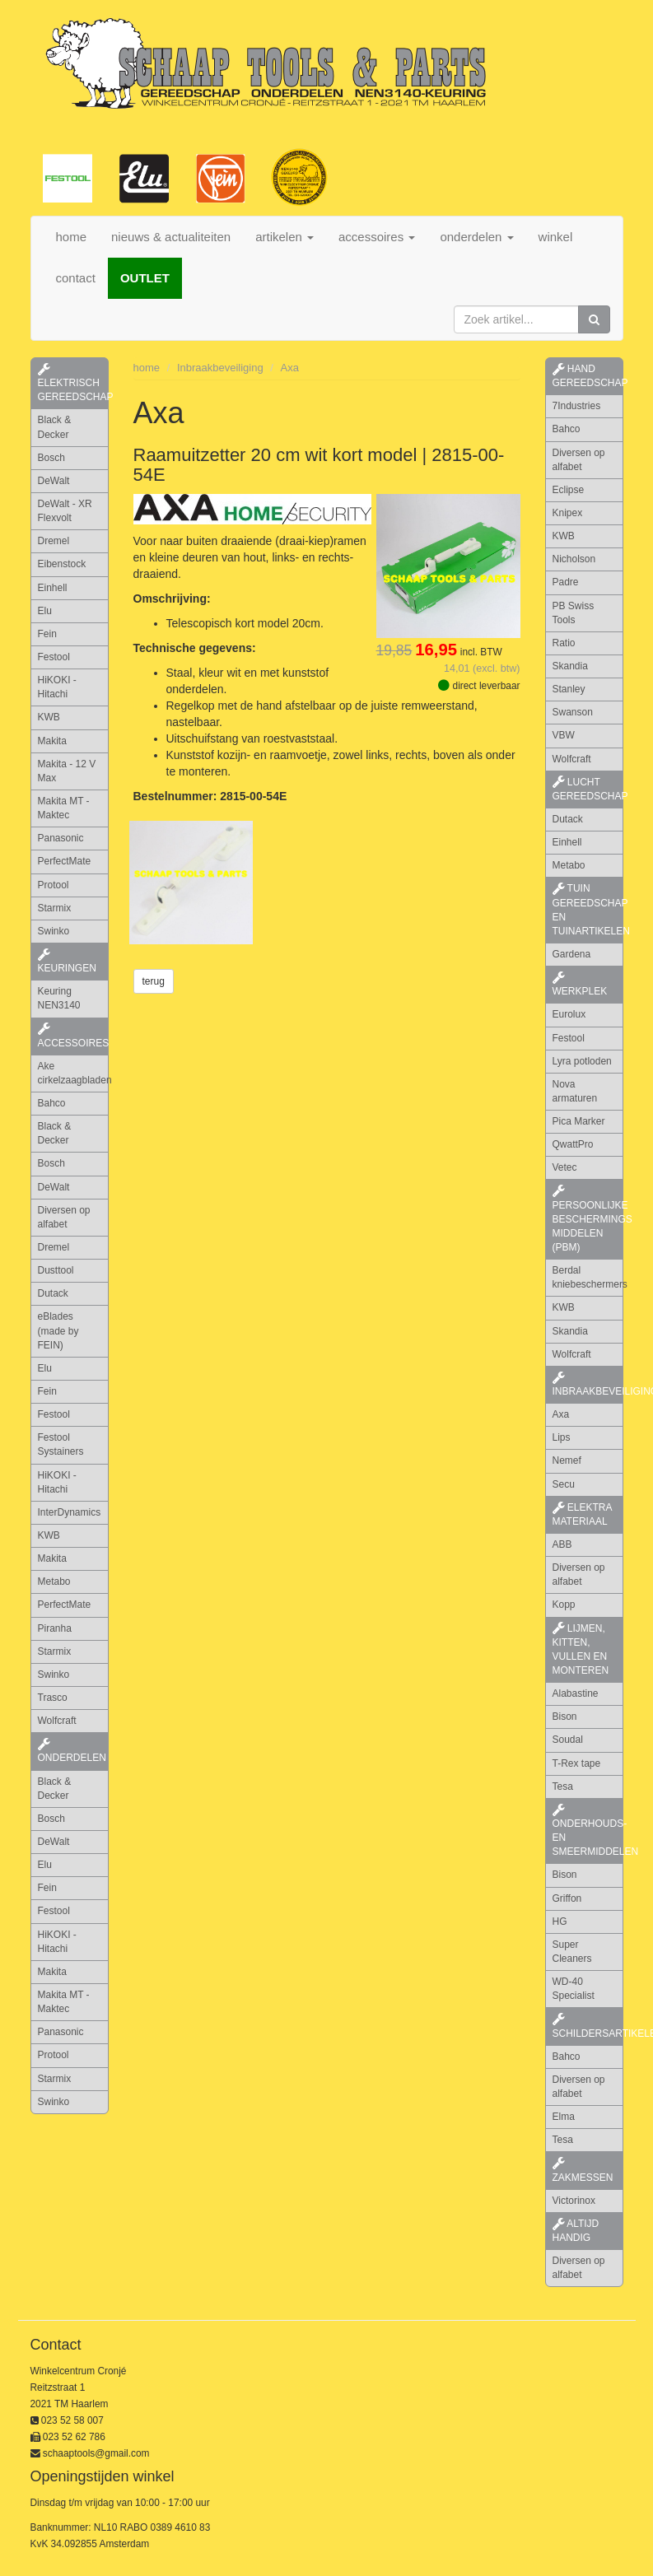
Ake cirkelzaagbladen (73, 1073)
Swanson (573, 712)
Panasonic (61, 838)
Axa (290, 367)
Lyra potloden (582, 1061)
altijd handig (576, 2230)
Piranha (55, 1628)
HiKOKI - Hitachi (57, 687)
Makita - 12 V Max (67, 771)
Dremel (54, 541)
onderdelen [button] (476, 237)
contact (76, 278)
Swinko (54, 931)
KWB (49, 717)
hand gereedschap (588, 376)
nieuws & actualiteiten (171, 237)
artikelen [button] (284, 237)
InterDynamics (69, 1512)
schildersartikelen (588, 2026)
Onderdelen (72, 1751)
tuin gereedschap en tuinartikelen (588, 909)
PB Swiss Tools (574, 613)
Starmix (55, 908)
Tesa (563, 1786)
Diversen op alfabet (64, 1217)
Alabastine (576, 1693)
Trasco (53, 1697)
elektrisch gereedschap (73, 383)
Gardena (572, 954)
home (71, 237)
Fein (47, 634)
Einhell (53, 588)
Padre (566, 582)
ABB (562, 1544)
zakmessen (583, 2170)
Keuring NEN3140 (59, 998)
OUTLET (145, 278)
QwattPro (573, 1144)
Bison (565, 1716)
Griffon (567, 1898)
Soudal (568, 1739)
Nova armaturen (575, 1091)
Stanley (569, 689)
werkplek (580, 984)
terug (153, 981)
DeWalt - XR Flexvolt (65, 511)
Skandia (570, 666)
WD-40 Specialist (574, 1988)
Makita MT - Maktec (64, 808)
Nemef (567, 1460)
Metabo (54, 1581)
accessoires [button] (376, 237)
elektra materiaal (583, 1514)
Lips (562, 1437)
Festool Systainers (61, 1444)
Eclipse (569, 490)
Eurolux (569, 1014)
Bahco (52, 1103)
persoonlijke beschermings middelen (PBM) (588, 1219)
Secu (564, 1484)
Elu (45, 611)
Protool (53, 885)
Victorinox (574, 2200)
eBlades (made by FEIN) (58, 1330)
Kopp (564, 1604)
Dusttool (56, 1270)
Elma (564, 2116)
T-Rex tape (577, 1763)
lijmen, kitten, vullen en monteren (581, 1649)
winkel (556, 237)
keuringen (67, 961)
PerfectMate (64, 861)
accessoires (73, 1035)
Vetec (565, 1167)
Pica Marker (579, 1121)
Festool (54, 657)
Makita (52, 741)
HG (560, 1921)
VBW (564, 735)
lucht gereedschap (588, 789)
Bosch (51, 457)
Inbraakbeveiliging (220, 367)
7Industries (577, 406)
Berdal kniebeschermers (588, 1277)
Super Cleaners (572, 1951)
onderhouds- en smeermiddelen (588, 1831)
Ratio (564, 643)
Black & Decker (55, 427)
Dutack (53, 1293)
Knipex (568, 513)
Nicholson (574, 559)
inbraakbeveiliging (588, 1384)
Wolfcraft (57, 1720)
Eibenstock (62, 564)
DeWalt (54, 481)
